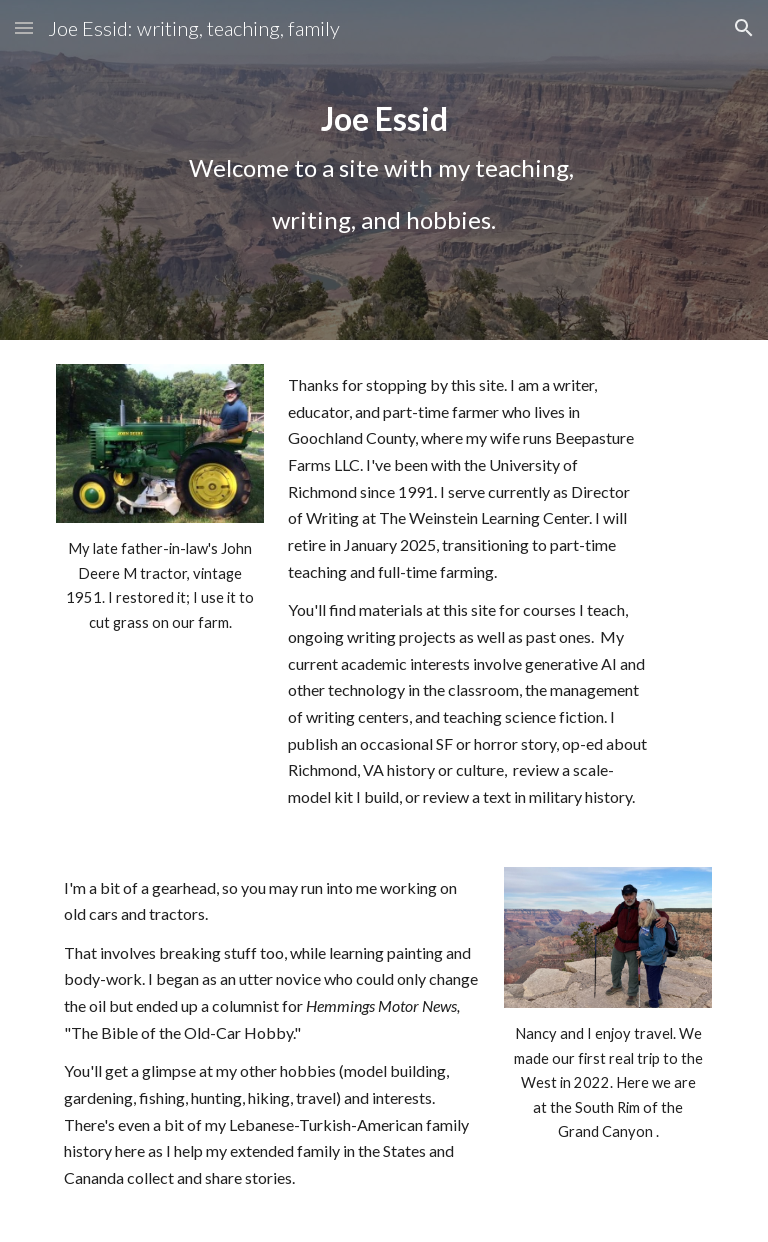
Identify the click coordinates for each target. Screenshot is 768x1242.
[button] (24, 27)
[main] (383, 170)
